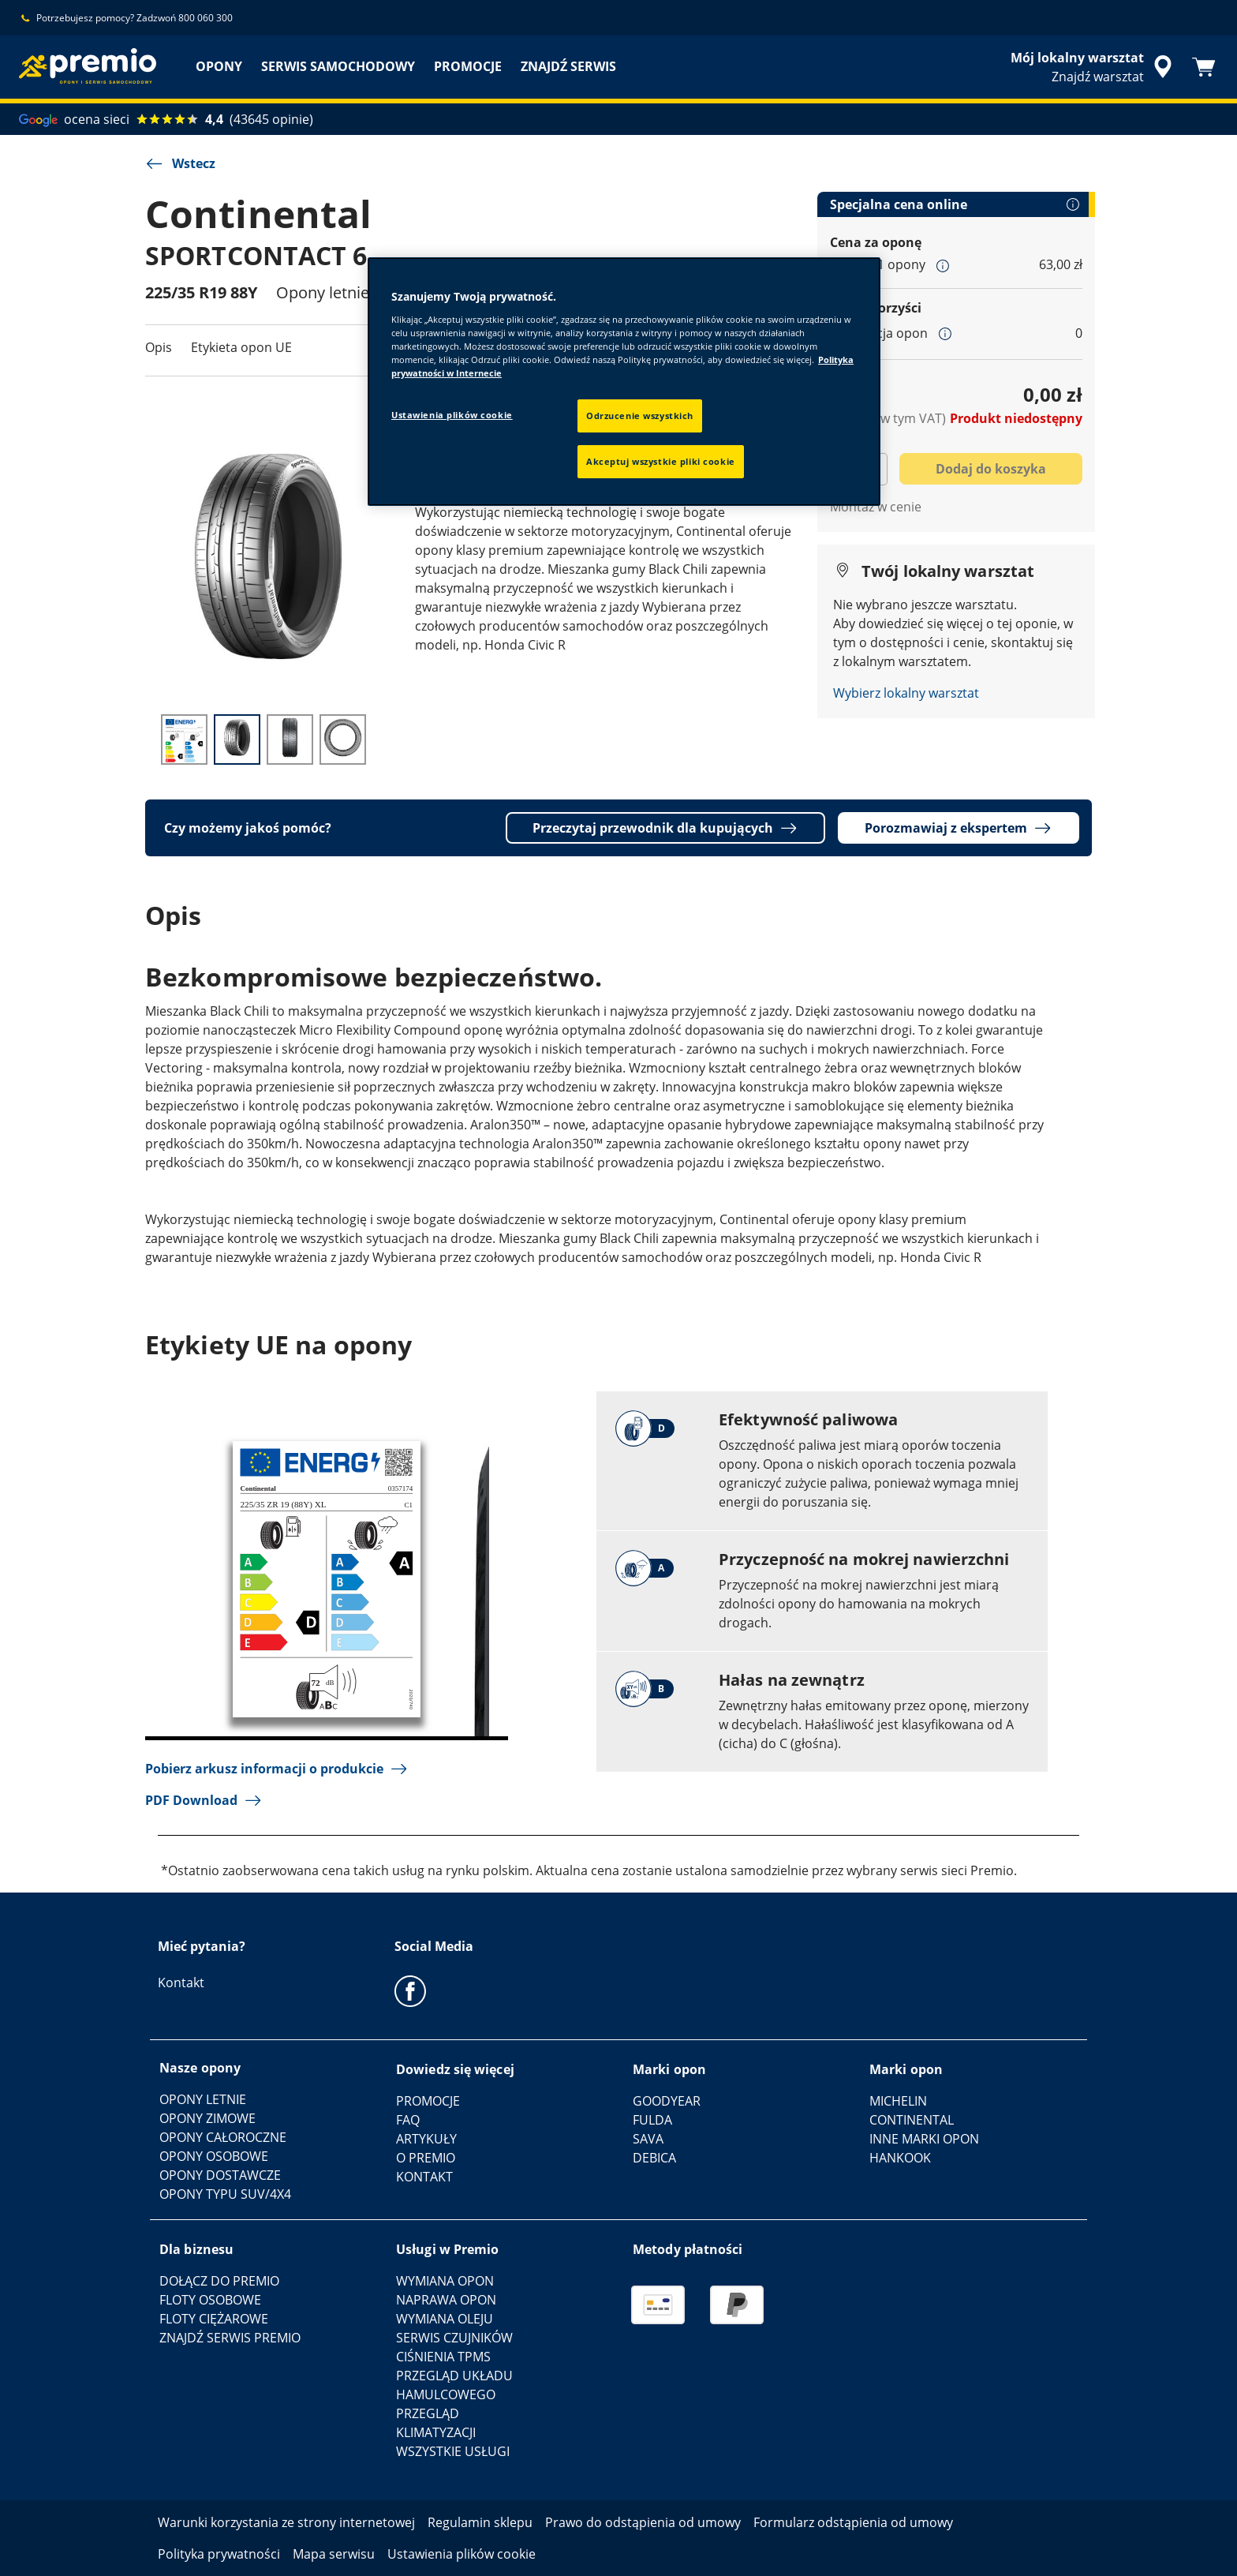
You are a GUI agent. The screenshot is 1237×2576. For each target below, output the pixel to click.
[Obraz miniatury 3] (290, 739)
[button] (942, 265)
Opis (158, 347)
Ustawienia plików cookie (452, 415)
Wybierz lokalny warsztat (906, 693)
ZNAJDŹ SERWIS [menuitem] (568, 66)
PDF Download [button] (204, 1800)
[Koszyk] (1204, 67)
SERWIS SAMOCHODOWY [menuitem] (338, 66)
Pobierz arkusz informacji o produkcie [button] (277, 1768)
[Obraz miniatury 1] (184, 739)
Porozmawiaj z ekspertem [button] (958, 827)
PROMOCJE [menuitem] (468, 66)
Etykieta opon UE (241, 347)
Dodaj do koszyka (991, 468)
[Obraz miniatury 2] (237, 739)
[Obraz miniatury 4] (343, 739)
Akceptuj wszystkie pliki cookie (660, 461)
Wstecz (180, 163)
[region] (624, 381)
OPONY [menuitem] (219, 66)
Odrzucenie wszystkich (639, 415)
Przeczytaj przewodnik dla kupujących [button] (665, 827)
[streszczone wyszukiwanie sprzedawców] (1094, 67)
